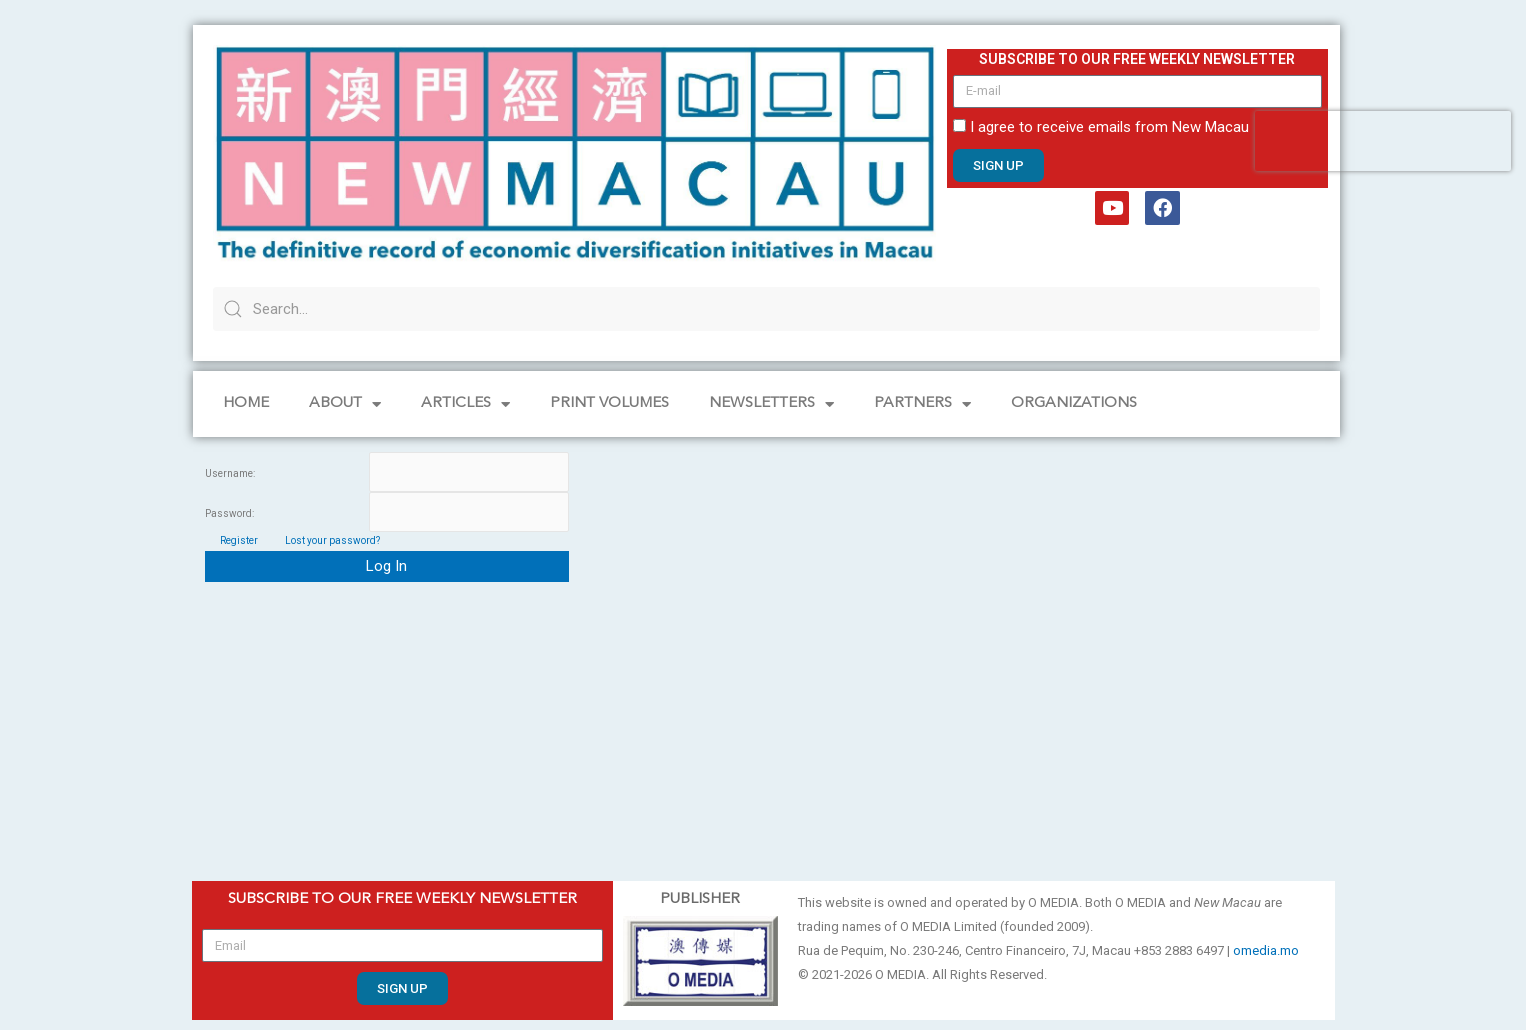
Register (239, 540)
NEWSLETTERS (771, 404)
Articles (465, 404)
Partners (922, 404)
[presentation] (1383, 141)
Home (246, 403)
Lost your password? (332, 540)
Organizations (1074, 403)
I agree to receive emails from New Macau (1109, 127)
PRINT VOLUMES (609, 403)
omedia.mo (1266, 950)
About (345, 404)
